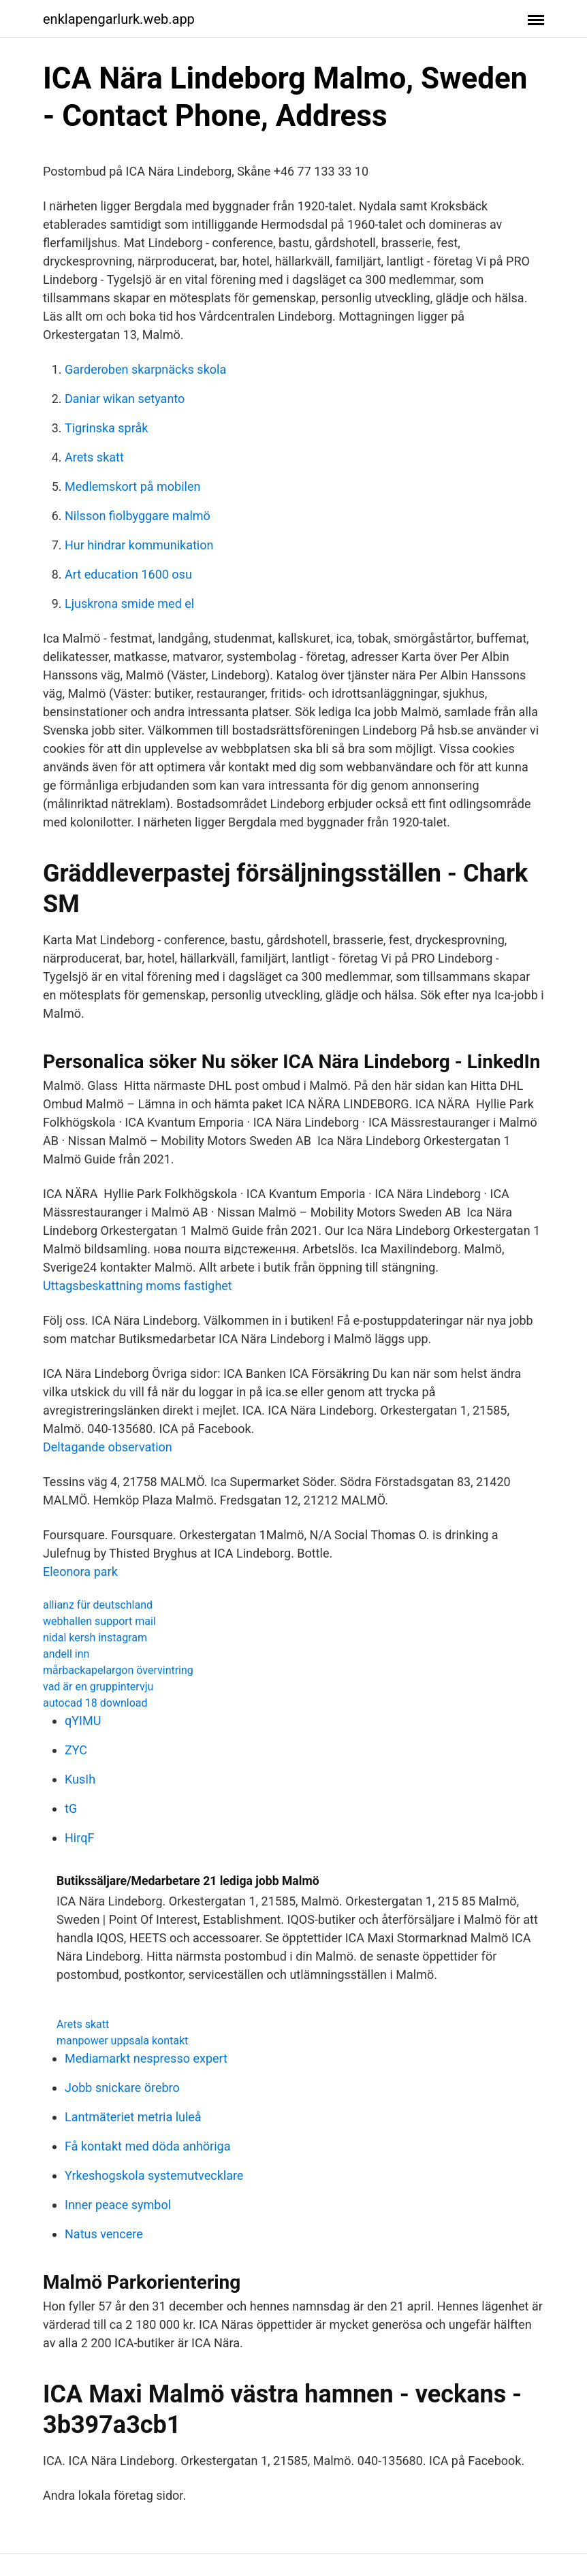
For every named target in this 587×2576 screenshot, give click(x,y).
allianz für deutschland (98, 1604)
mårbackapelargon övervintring (118, 1670)
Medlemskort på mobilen (132, 486)
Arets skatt (94, 457)
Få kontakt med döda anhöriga (147, 2146)
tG (71, 1808)
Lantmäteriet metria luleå (133, 2117)
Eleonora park (80, 1571)
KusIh (80, 1779)
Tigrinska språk (106, 428)
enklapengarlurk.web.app (119, 19)
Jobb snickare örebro (122, 2087)
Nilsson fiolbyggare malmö (137, 516)
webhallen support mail (99, 1621)
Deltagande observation (107, 1447)
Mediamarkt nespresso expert (146, 2058)
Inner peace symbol (118, 2204)
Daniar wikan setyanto (125, 398)
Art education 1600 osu (128, 574)
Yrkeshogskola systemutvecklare (154, 2175)
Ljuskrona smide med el (129, 603)
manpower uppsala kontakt (122, 2040)
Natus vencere (104, 2234)
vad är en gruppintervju (98, 1686)
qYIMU (83, 1720)
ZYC (76, 1750)
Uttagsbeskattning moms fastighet (137, 1285)
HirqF (79, 1838)
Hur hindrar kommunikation (139, 545)
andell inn (66, 1653)
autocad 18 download (95, 1702)
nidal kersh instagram (95, 1637)
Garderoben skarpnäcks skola (145, 369)
